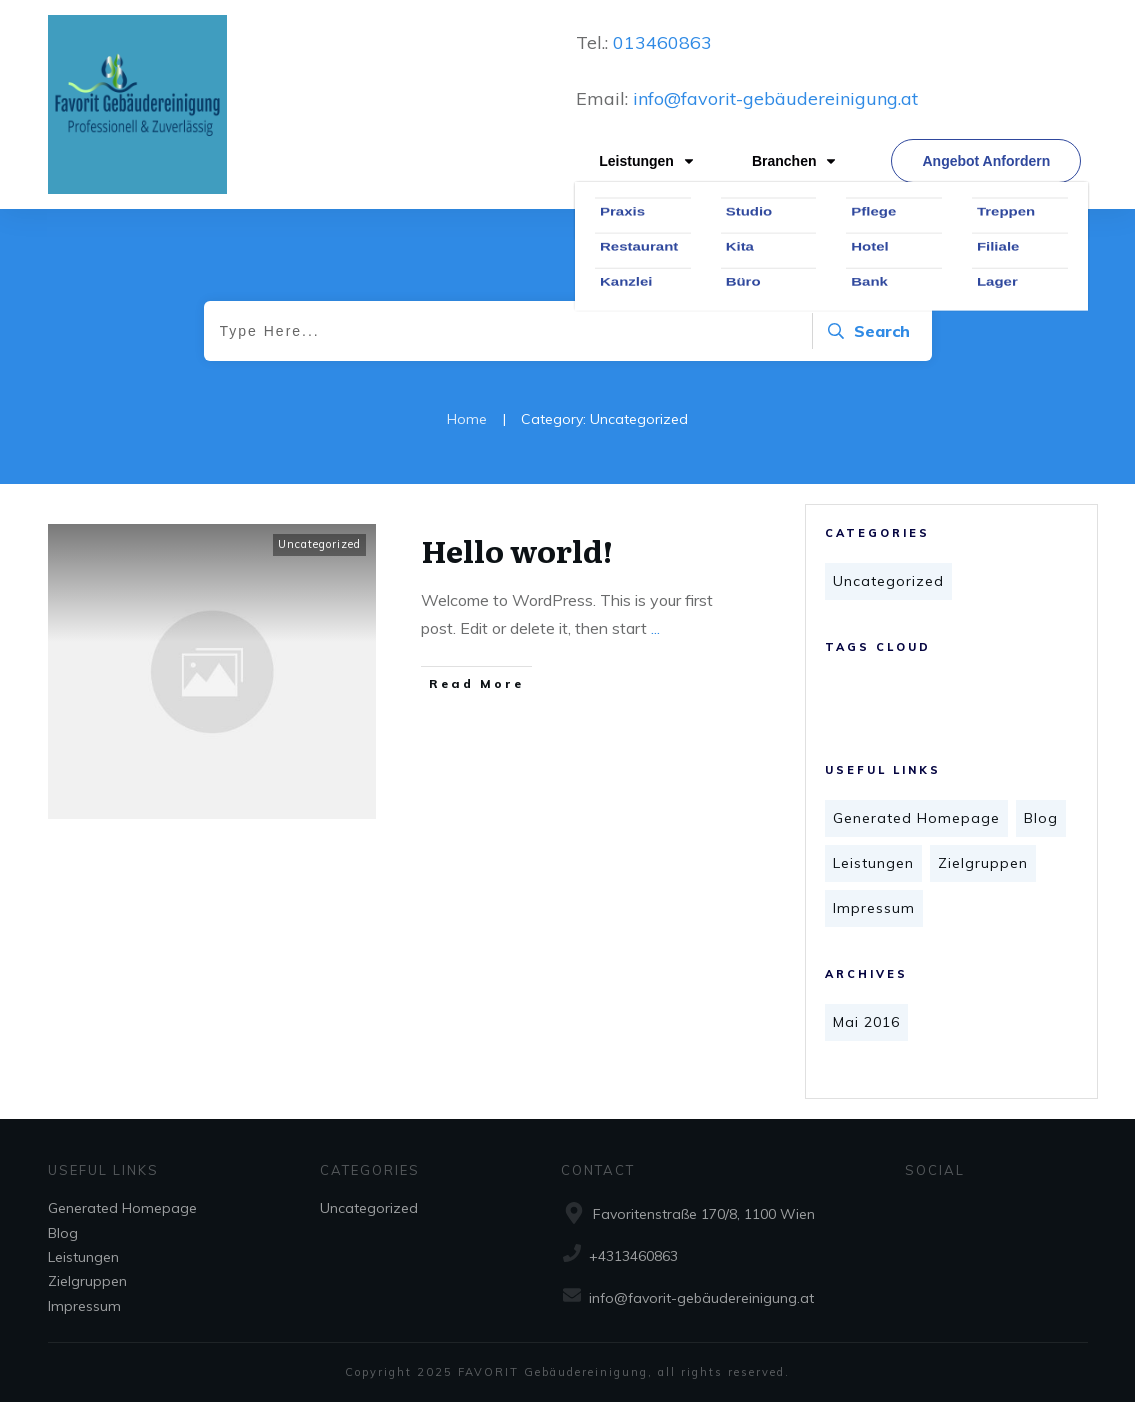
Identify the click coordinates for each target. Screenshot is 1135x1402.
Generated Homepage (916, 818)
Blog (1041, 818)
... (655, 628)
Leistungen (873, 863)
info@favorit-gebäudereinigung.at (775, 98)
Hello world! (517, 550)
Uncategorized (888, 581)
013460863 (660, 42)
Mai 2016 (866, 1022)
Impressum (874, 908)
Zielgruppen (983, 863)
